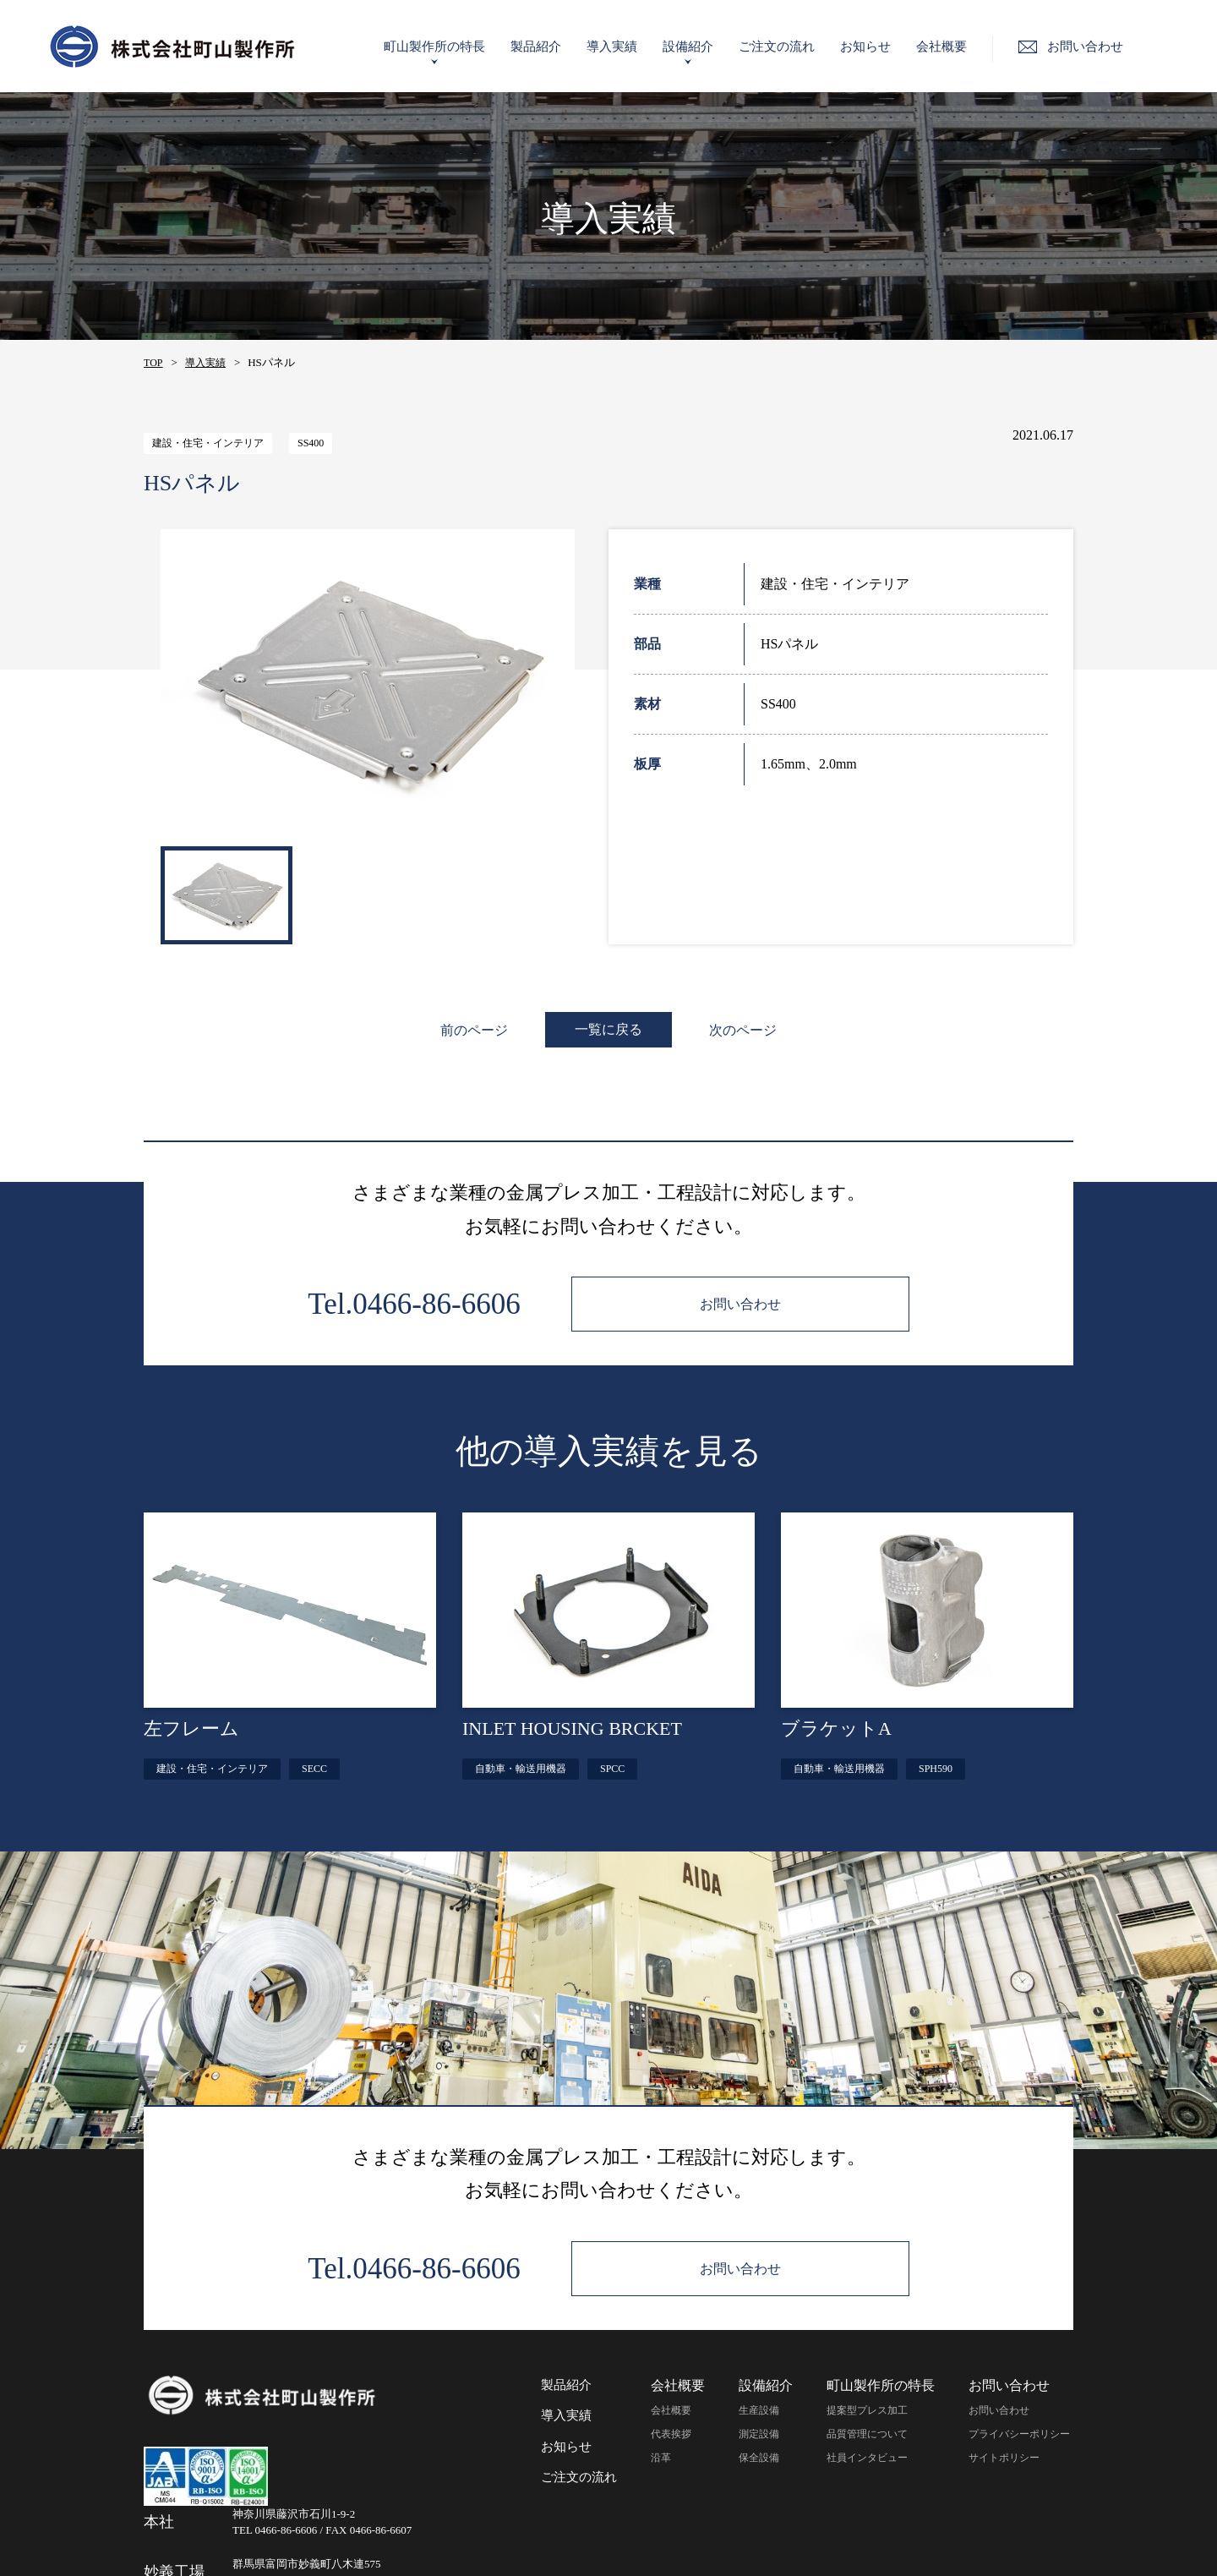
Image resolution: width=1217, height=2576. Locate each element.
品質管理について (867, 2434)
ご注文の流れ (794, 45)
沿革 (661, 2458)
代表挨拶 (671, 2434)
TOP (153, 363)
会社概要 (959, 45)
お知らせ (883, 45)
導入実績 (629, 45)
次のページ (744, 1030)
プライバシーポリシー (1019, 2434)
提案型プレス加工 (867, 2410)
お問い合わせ (999, 2410)
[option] (368, 683)
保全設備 (759, 2458)
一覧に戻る (608, 1029)
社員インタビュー (867, 2458)
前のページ (473, 1030)
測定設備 (759, 2434)
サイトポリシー (1004, 2458)
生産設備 (759, 2410)
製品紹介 (553, 45)
